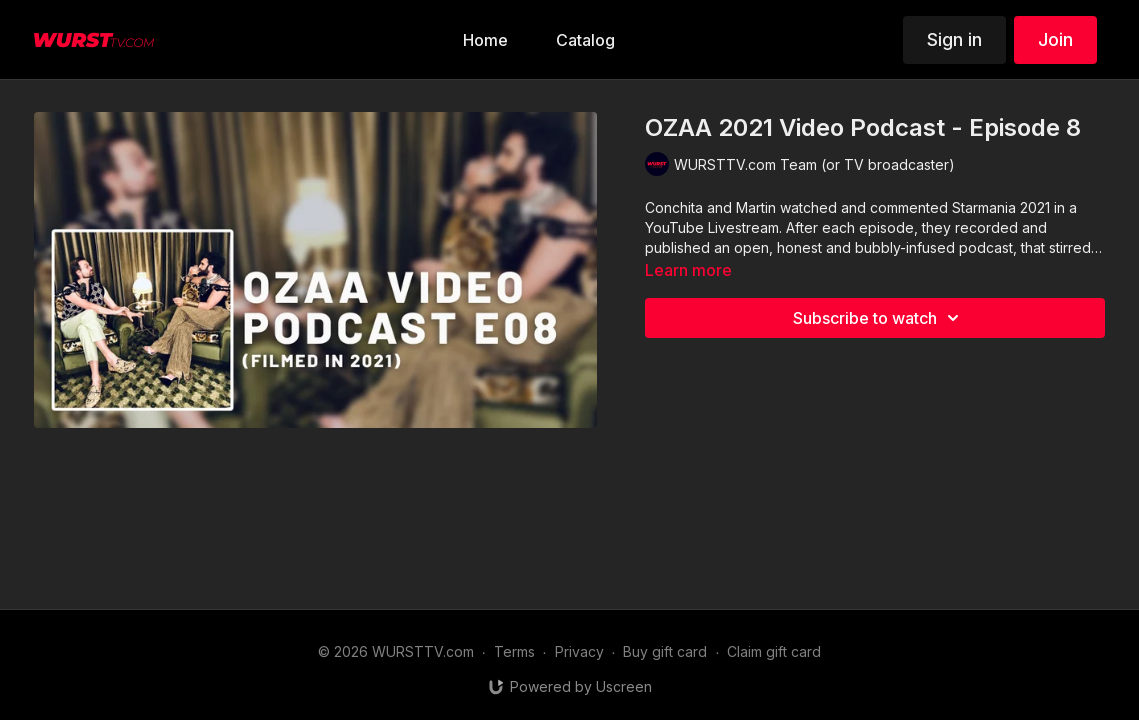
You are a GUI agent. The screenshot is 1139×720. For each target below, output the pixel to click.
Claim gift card (774, 651)
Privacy (579, 651)
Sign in (954, 39)
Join (1055, 39)
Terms (514, 651)
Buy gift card (665, 651)
